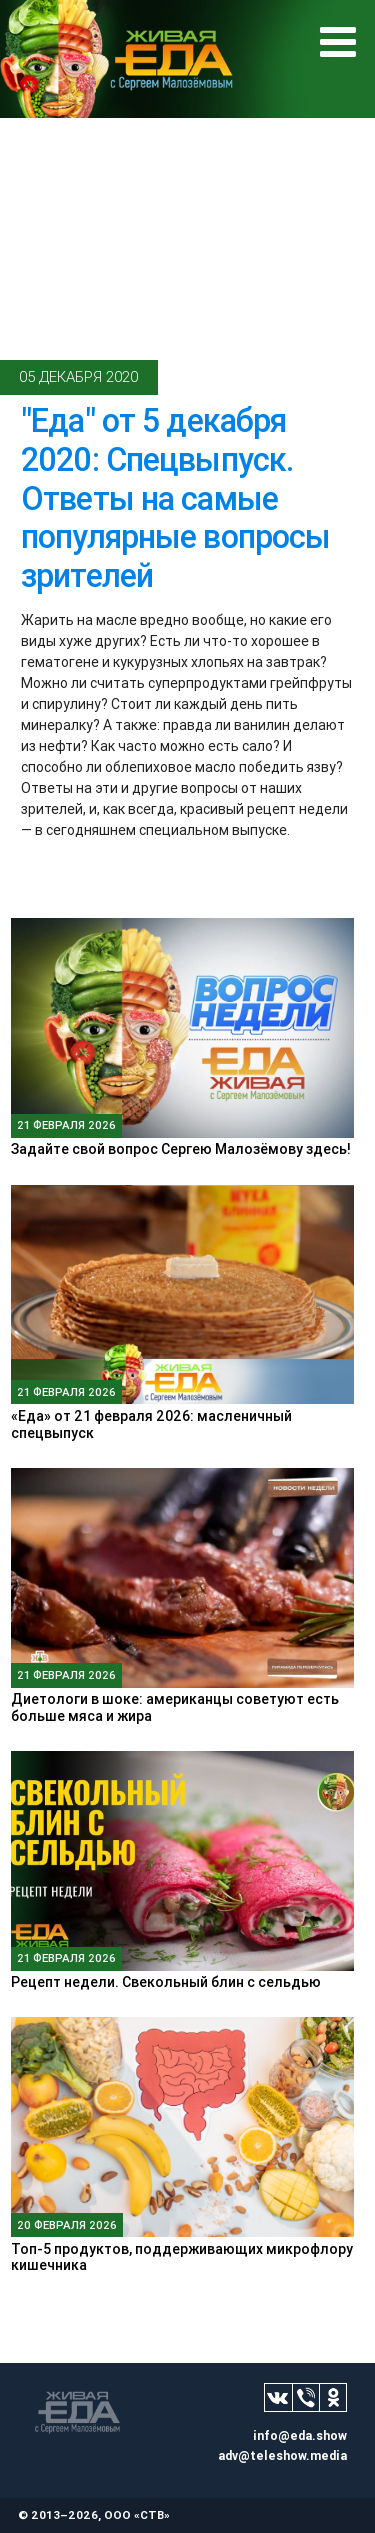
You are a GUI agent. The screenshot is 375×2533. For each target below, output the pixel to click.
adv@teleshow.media (282, 2455)
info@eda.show (300, 2435)
